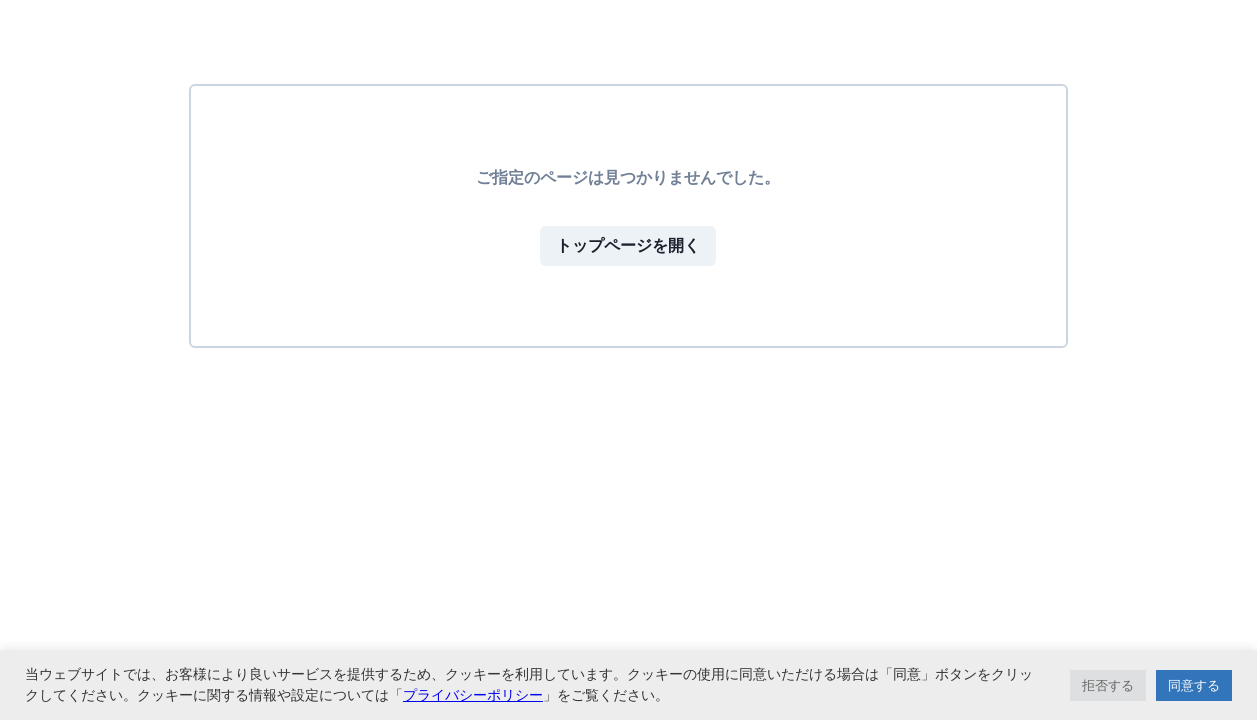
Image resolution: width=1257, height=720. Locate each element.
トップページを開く (628, 245)
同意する (1194, 685)
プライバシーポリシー (473, 695)
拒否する (1108, 685)
